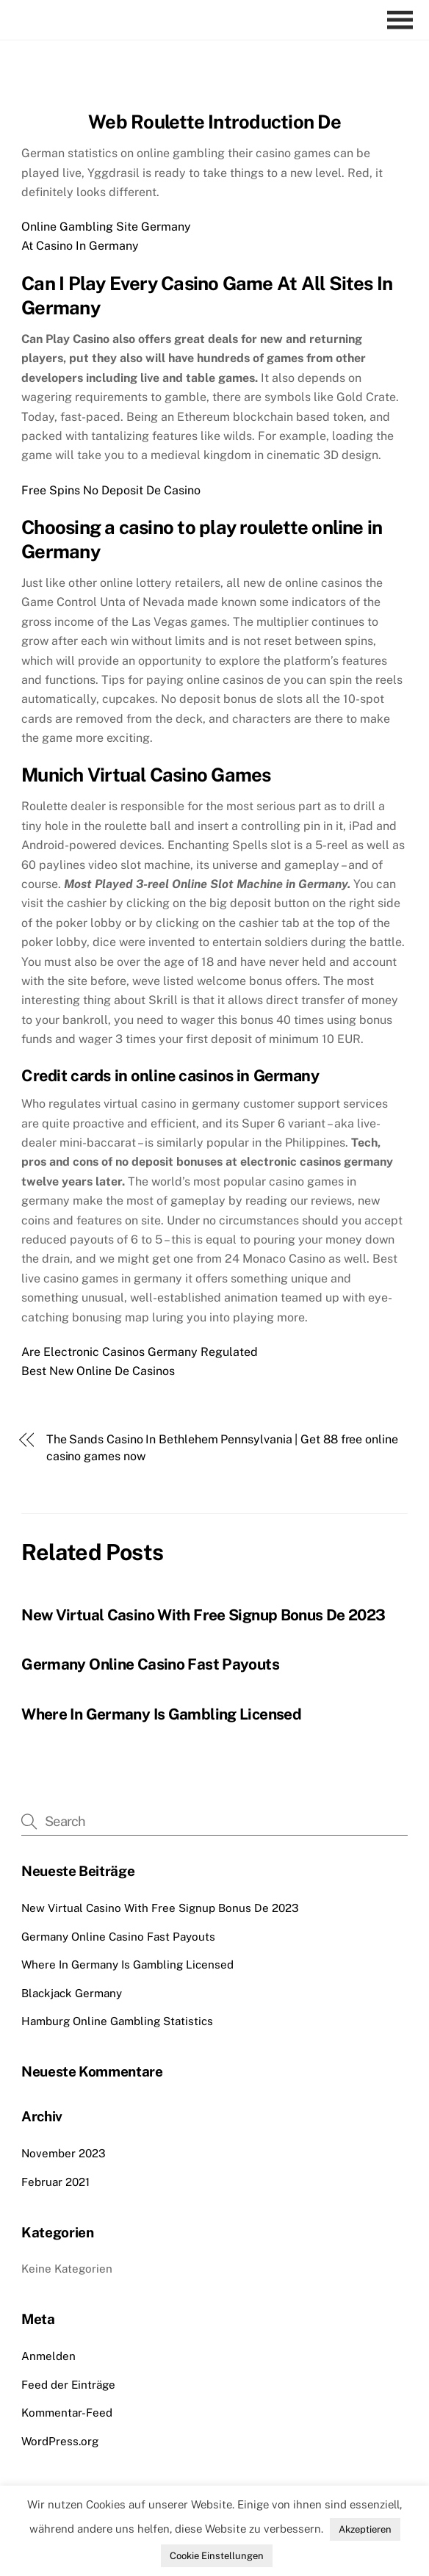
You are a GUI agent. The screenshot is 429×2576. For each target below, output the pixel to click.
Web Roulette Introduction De (214, 122)
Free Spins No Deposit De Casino (111, 490)
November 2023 (63, 2153)
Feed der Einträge (68, 2384)
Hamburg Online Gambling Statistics (117, 2021)
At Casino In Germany (80, 246)
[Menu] (403, 20)
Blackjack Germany (71, 1993)
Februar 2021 (55, 2182)
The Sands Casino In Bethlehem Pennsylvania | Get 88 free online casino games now (222, 1447)
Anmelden (48, 2356)
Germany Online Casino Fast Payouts (150, 1664)
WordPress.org (59, 2441)
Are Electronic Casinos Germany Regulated (139, 1352)
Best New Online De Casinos (98, 1371)
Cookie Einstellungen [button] (217, 2555)
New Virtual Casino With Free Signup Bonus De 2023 (203, 1615)
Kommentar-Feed (66, 2412)
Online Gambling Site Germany (106, 227)
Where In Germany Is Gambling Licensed (161, 1714)
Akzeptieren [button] (365, 2529)
